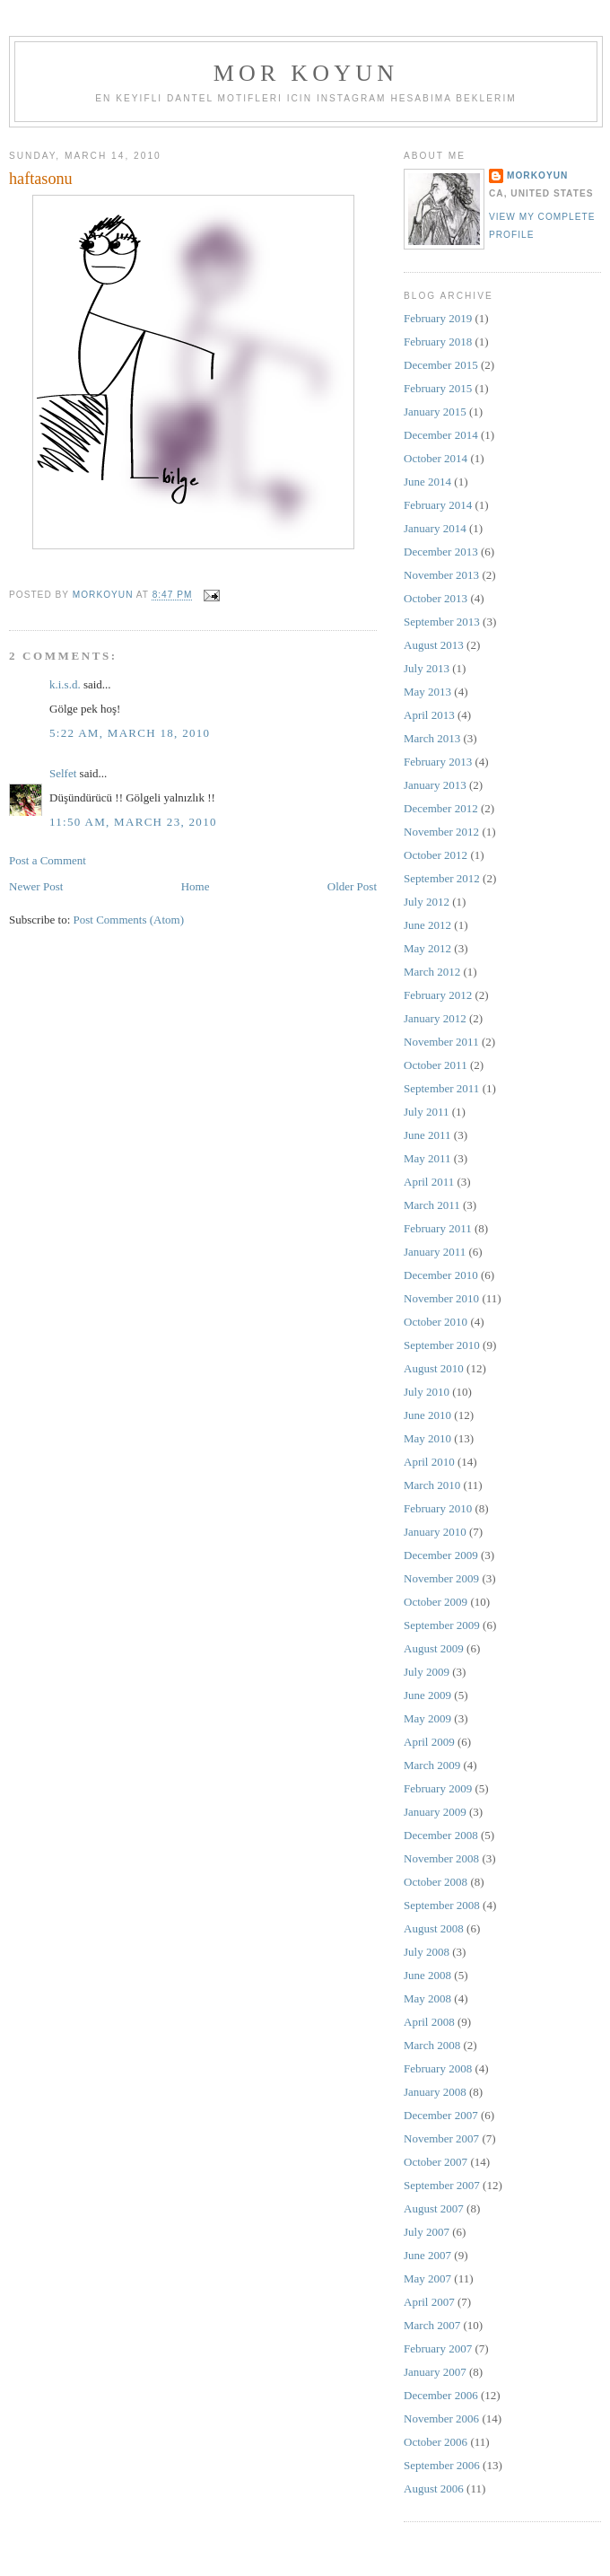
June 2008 (427, 1975)
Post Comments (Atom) (129, 919)
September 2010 (442, 1345)
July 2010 (426, 1391)
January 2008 (435, 2091)
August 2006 (434, 2488)
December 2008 (441, 1835)
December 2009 (441, 1555)
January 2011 (435, 1251)
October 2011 (435, 1065)
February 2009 (438, 1788)
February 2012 (438, 995)
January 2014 (435, 528)
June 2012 (427, 925)
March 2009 (432, 1765)
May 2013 (427, 691)
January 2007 (435, 2372)
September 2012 (442, 878)
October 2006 (435, 2442)
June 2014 (427, 481)
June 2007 (427, 2255)
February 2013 (438, 761)
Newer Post (36, 886)
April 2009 (429, 1741)
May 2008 (427, 1998)
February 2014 (438, 505)
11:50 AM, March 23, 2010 (133, 821)
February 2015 (438, 388)
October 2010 (435, 1321)
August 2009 (434, 1648)
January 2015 (435, 411)
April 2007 (429, 2302)
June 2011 (427, 1135)
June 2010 (427, 1415)
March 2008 (432, 2045)
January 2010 (435, 1531)
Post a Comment (47, 860)
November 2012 (441, 831)
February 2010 (438, 1508)
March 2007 (432, 2325)
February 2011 (438, 1228)
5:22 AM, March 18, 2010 (129, 733)
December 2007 (441, 2115)
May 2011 (427, 1158)
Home (195, 886)
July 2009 (426, 1671)
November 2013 (441, 575)
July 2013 (426, 668)
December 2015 (441, 365)
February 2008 (438, 2068)
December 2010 (441, 1275)
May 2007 (427, 2278)
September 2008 (442, 1905)
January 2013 (435, 785)
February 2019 (438, 318)
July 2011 (426, 1111)
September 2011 (441, 1088)
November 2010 (441, 1298)
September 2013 (442, 621)
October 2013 (435, 598)
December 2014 (441, 435)
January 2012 (435, 1018)
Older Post (352, 886)
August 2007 (434, 2208)
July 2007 (426, 2232)
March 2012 (432, 971)
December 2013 (441, 551)
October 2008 (435, 1881)
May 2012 (427, 948)
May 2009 (427, 1718)
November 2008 (441, 1858)
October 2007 (435, 2162)
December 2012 (441, 808)
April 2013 (429, 715)
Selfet (62, 773)
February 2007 (438, 2348)
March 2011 (432, 1205)
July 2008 (426, 1951)
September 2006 (442, 2465)
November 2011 (441, 1041)
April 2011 (429, 1181)
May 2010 (427, 1438)
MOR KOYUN (306, 73)
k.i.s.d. (65, 684)
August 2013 (434, 645)
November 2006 (441, 2418)
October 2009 (435, 1601)
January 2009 (435, 1811)
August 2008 (434, 1928)
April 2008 (429, 2021)
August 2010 (434, 1368)
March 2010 (432, 1485)
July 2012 (426, 901)
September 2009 (442, 1625)
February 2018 (438, 341)
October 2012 (435, 855)
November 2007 (441, 2138)
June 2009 (427, 1695)
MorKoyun (537, 175)
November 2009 (441, 1578)
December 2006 (441, 2395)
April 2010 (429, 1461)
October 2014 (435, 458)
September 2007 (442, 2185)
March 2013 (432, 738)
